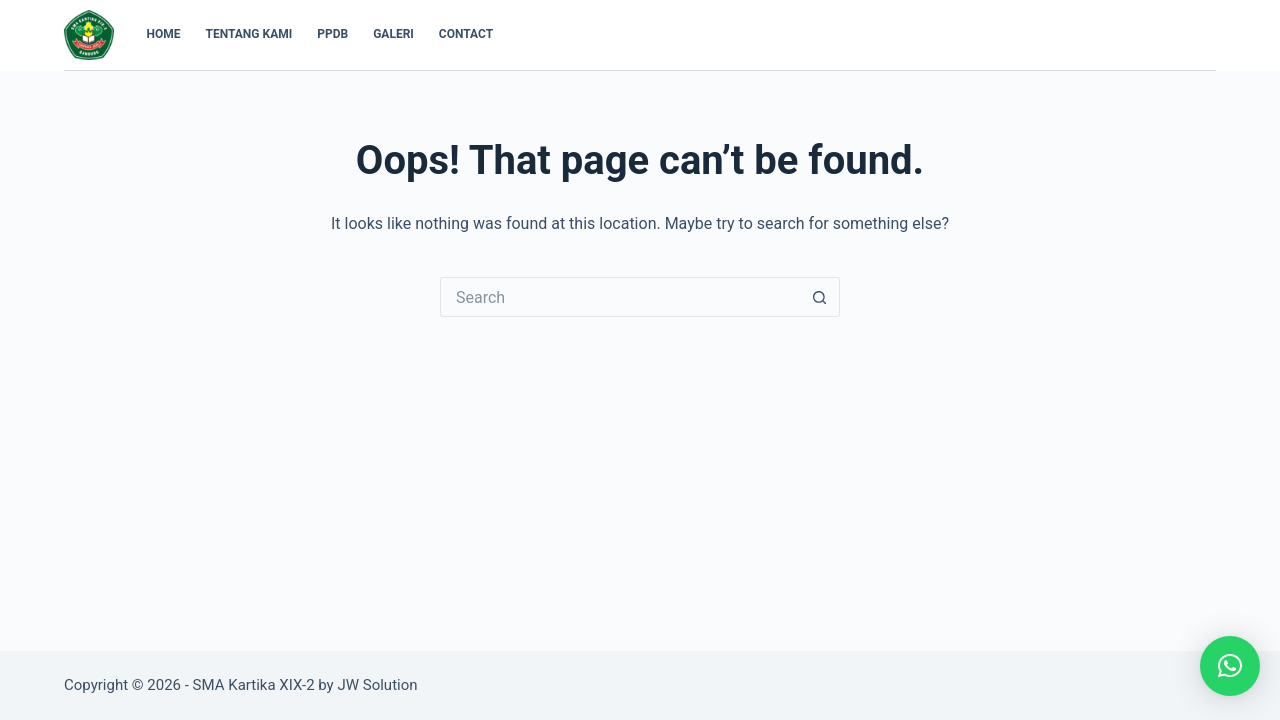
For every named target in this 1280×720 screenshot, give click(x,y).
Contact (466, 34)
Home (164, 34)
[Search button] (820, 297)
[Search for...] (620, 297)
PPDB (332, 34)
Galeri (393, 34)
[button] (1230, 666)
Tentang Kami (249, 34)
